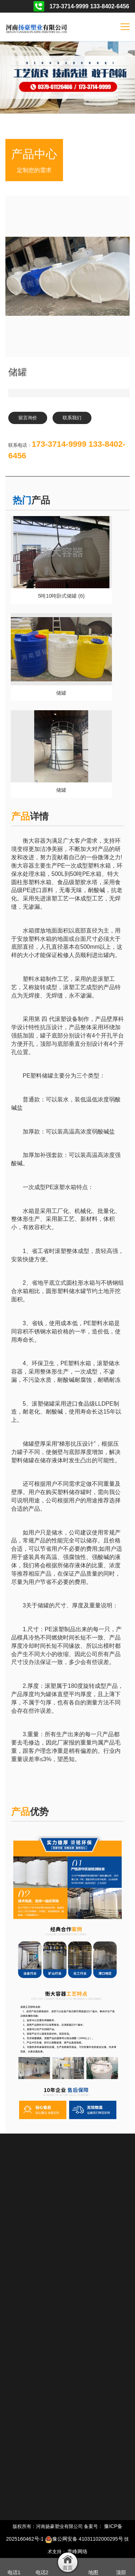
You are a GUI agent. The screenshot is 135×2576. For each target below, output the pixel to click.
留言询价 (27, 417)
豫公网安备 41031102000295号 (84, 2539)
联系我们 (72, 417)
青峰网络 (77, 2551)
